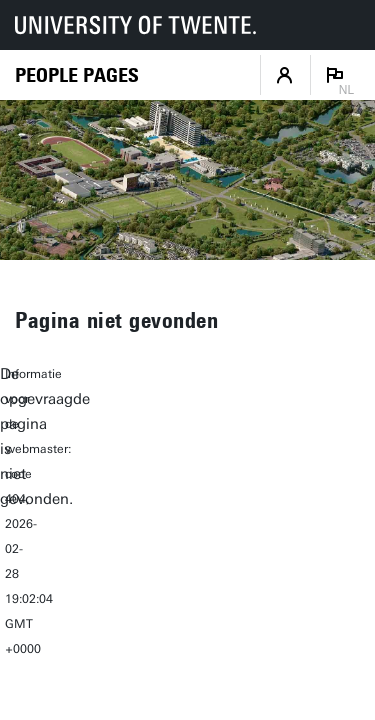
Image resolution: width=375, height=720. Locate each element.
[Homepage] (77, 75)
